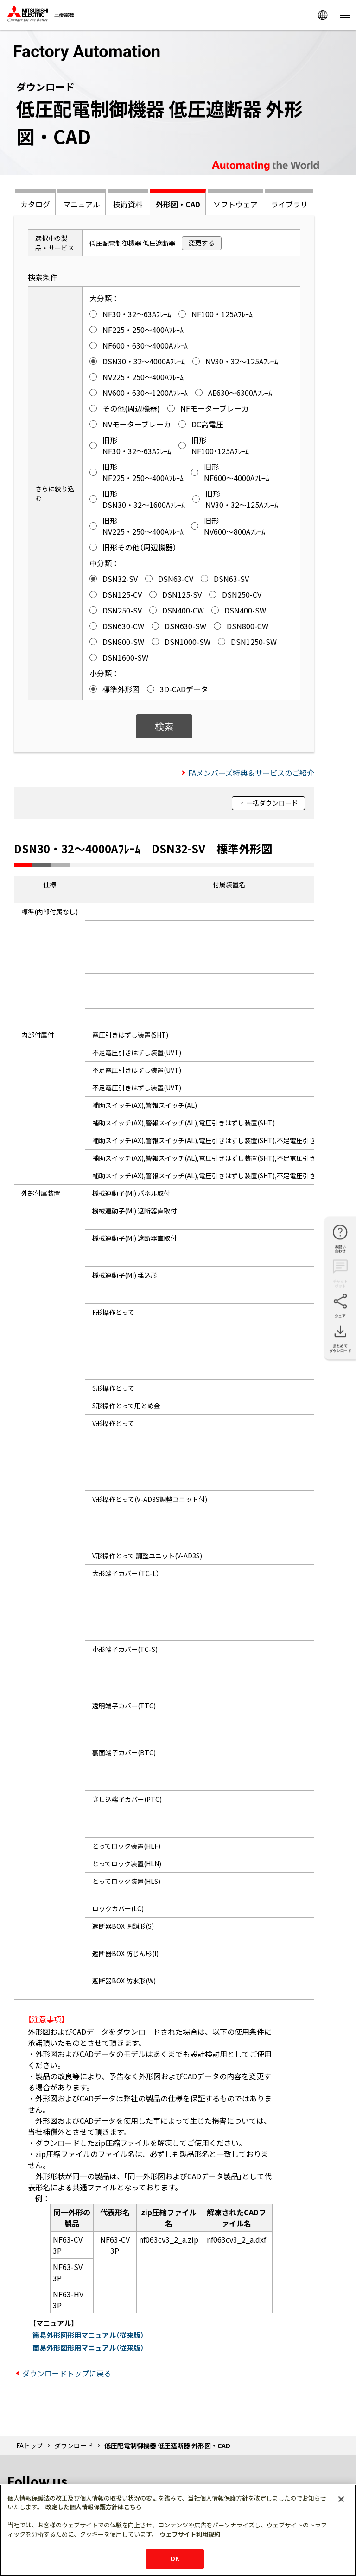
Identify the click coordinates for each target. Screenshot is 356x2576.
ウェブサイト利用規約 (190, 2534)
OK (174, 2558)
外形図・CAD (178, 204)
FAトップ (29, 2445)
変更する (202, 242)
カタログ (35, 204)
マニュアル (81, 204)
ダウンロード (73, 2445)
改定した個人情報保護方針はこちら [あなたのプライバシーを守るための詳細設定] (93, 2506)
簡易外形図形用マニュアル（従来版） (88, 2335)
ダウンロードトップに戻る (66, 2373)
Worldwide (323, 15)
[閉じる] (341, 2499)
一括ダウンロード (272, 802)
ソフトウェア (235, 204)
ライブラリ (289, 204)
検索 (164, 726)
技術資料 (128, 204)
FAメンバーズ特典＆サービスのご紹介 (251, 772)
